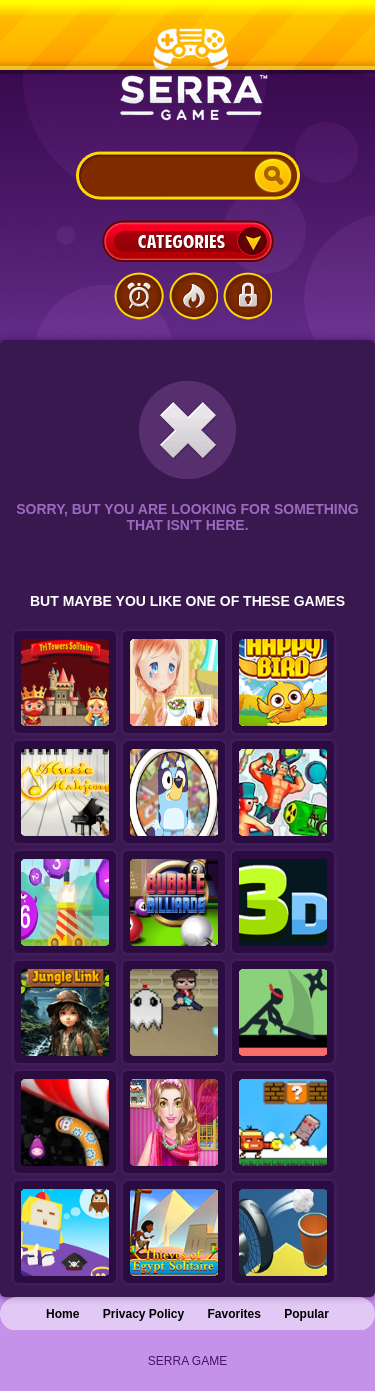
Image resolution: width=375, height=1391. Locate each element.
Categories (188, 241)
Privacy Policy (143, 1314)
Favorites (234, 1314)
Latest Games (139, 296)
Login (247, 296)
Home (62, 1314)
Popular (306, 1314)
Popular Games (193, 296)
